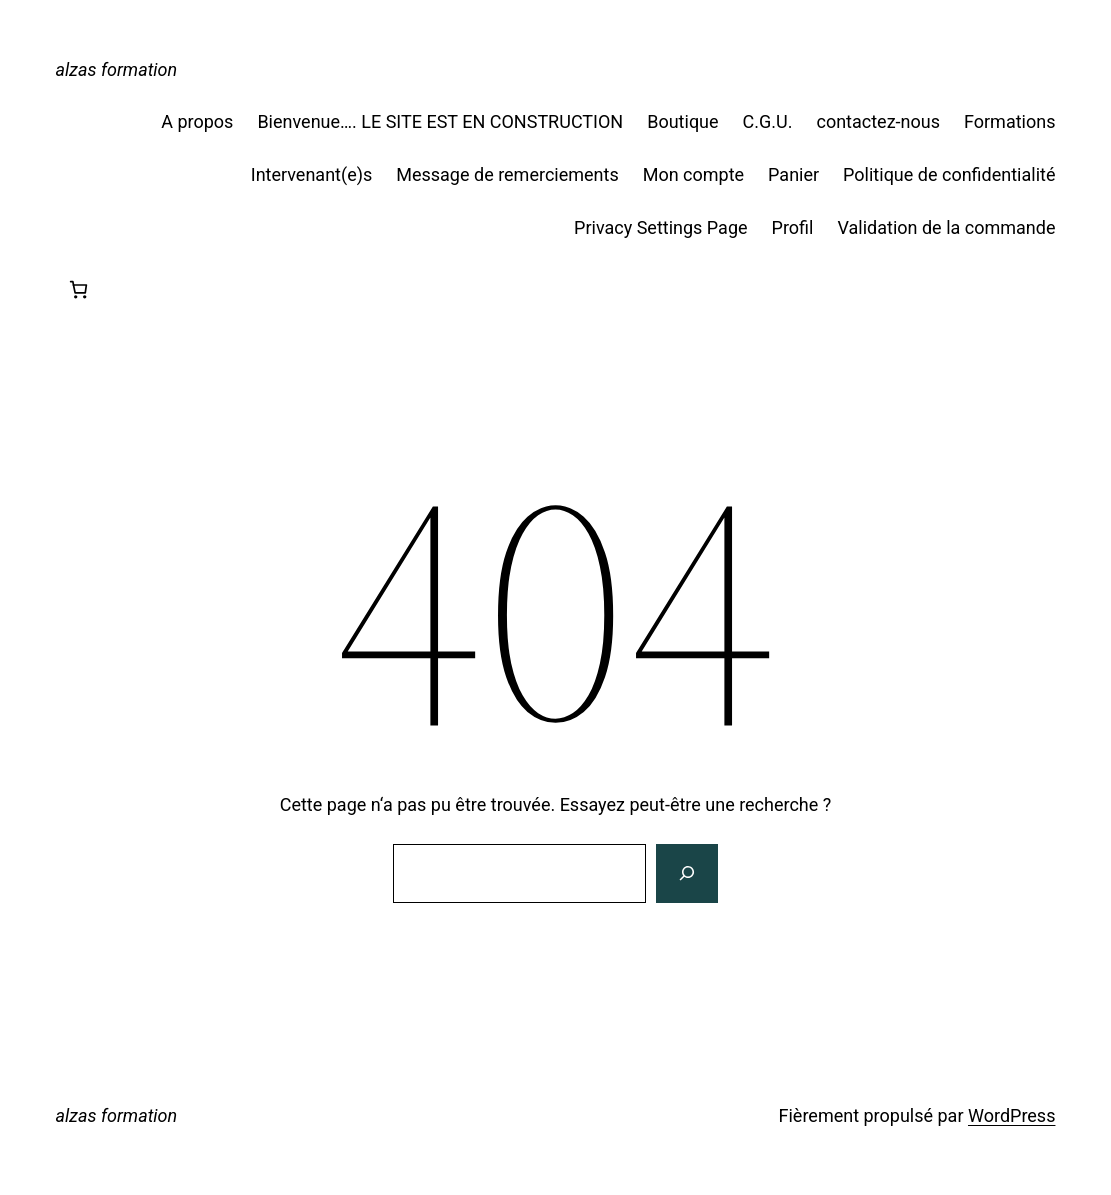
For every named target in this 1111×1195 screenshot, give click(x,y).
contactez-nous (878, 121)
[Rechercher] (687, 874)
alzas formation (117, 69)
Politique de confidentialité (949, 174)
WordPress (1011, 1115)
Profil (793, 227)
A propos (197, 121)
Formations (1009, 121)
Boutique (682, 121)
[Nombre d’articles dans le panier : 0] (78, 289)
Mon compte (693, 174)
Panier (793, 174)
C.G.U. (768, 121)
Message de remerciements (507, 174)
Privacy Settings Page (661, 227)
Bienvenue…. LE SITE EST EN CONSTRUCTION (440, 121)
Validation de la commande (946, 227)
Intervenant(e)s (312, 174)
